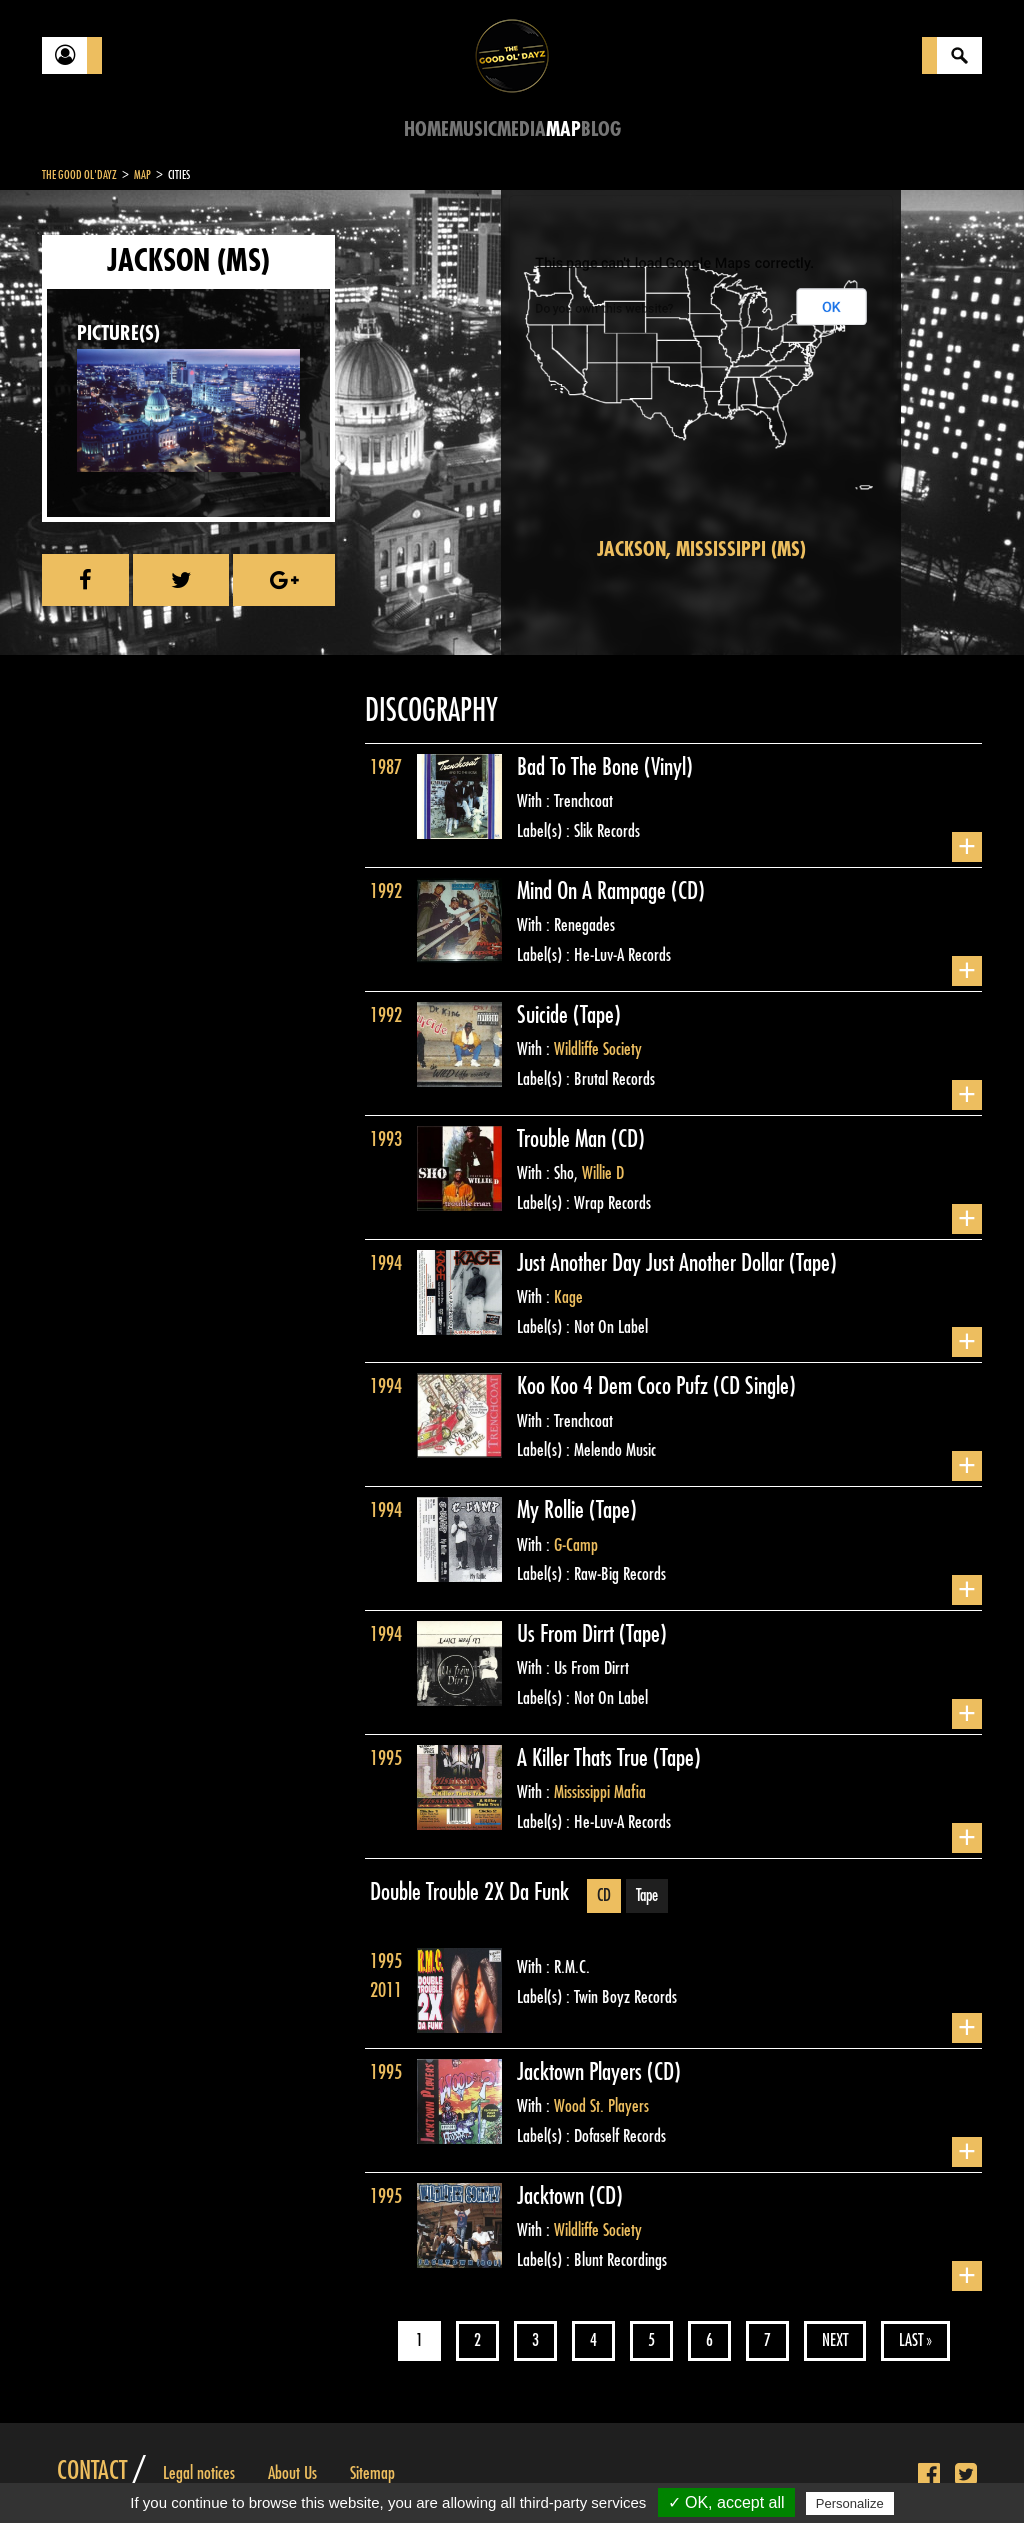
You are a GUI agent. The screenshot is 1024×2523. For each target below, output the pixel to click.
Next (835, 2340)
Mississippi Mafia (600, 1792)
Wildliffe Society (598, 1049)
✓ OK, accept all (726, 2502)
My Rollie (553, 1510)
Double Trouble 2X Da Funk (469, 1892)
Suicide (545, 1015)
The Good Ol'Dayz (79, 175)
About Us (292, 2473)
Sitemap (372, 2473)
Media (521, 129)
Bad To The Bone (580, 767)
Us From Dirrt (568, 1634)
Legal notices (199, 2473)
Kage (568, 1297)
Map (563, 129)
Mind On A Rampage (594, 891)
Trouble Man (564, 1139)
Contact (92, 2471)
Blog (601, 129)
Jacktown (553, 2196)
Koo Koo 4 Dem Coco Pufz (615, 1386)
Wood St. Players (601, 2106)
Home (426, 129)
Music (473, 129)
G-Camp (576, 1545)
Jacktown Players (582, 2072)
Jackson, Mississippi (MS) (701, 549)
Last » (915, 2340)
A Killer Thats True (585, 1758)
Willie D (603, 1173)
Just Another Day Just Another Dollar (653, 1263)
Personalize (850, 2503)
